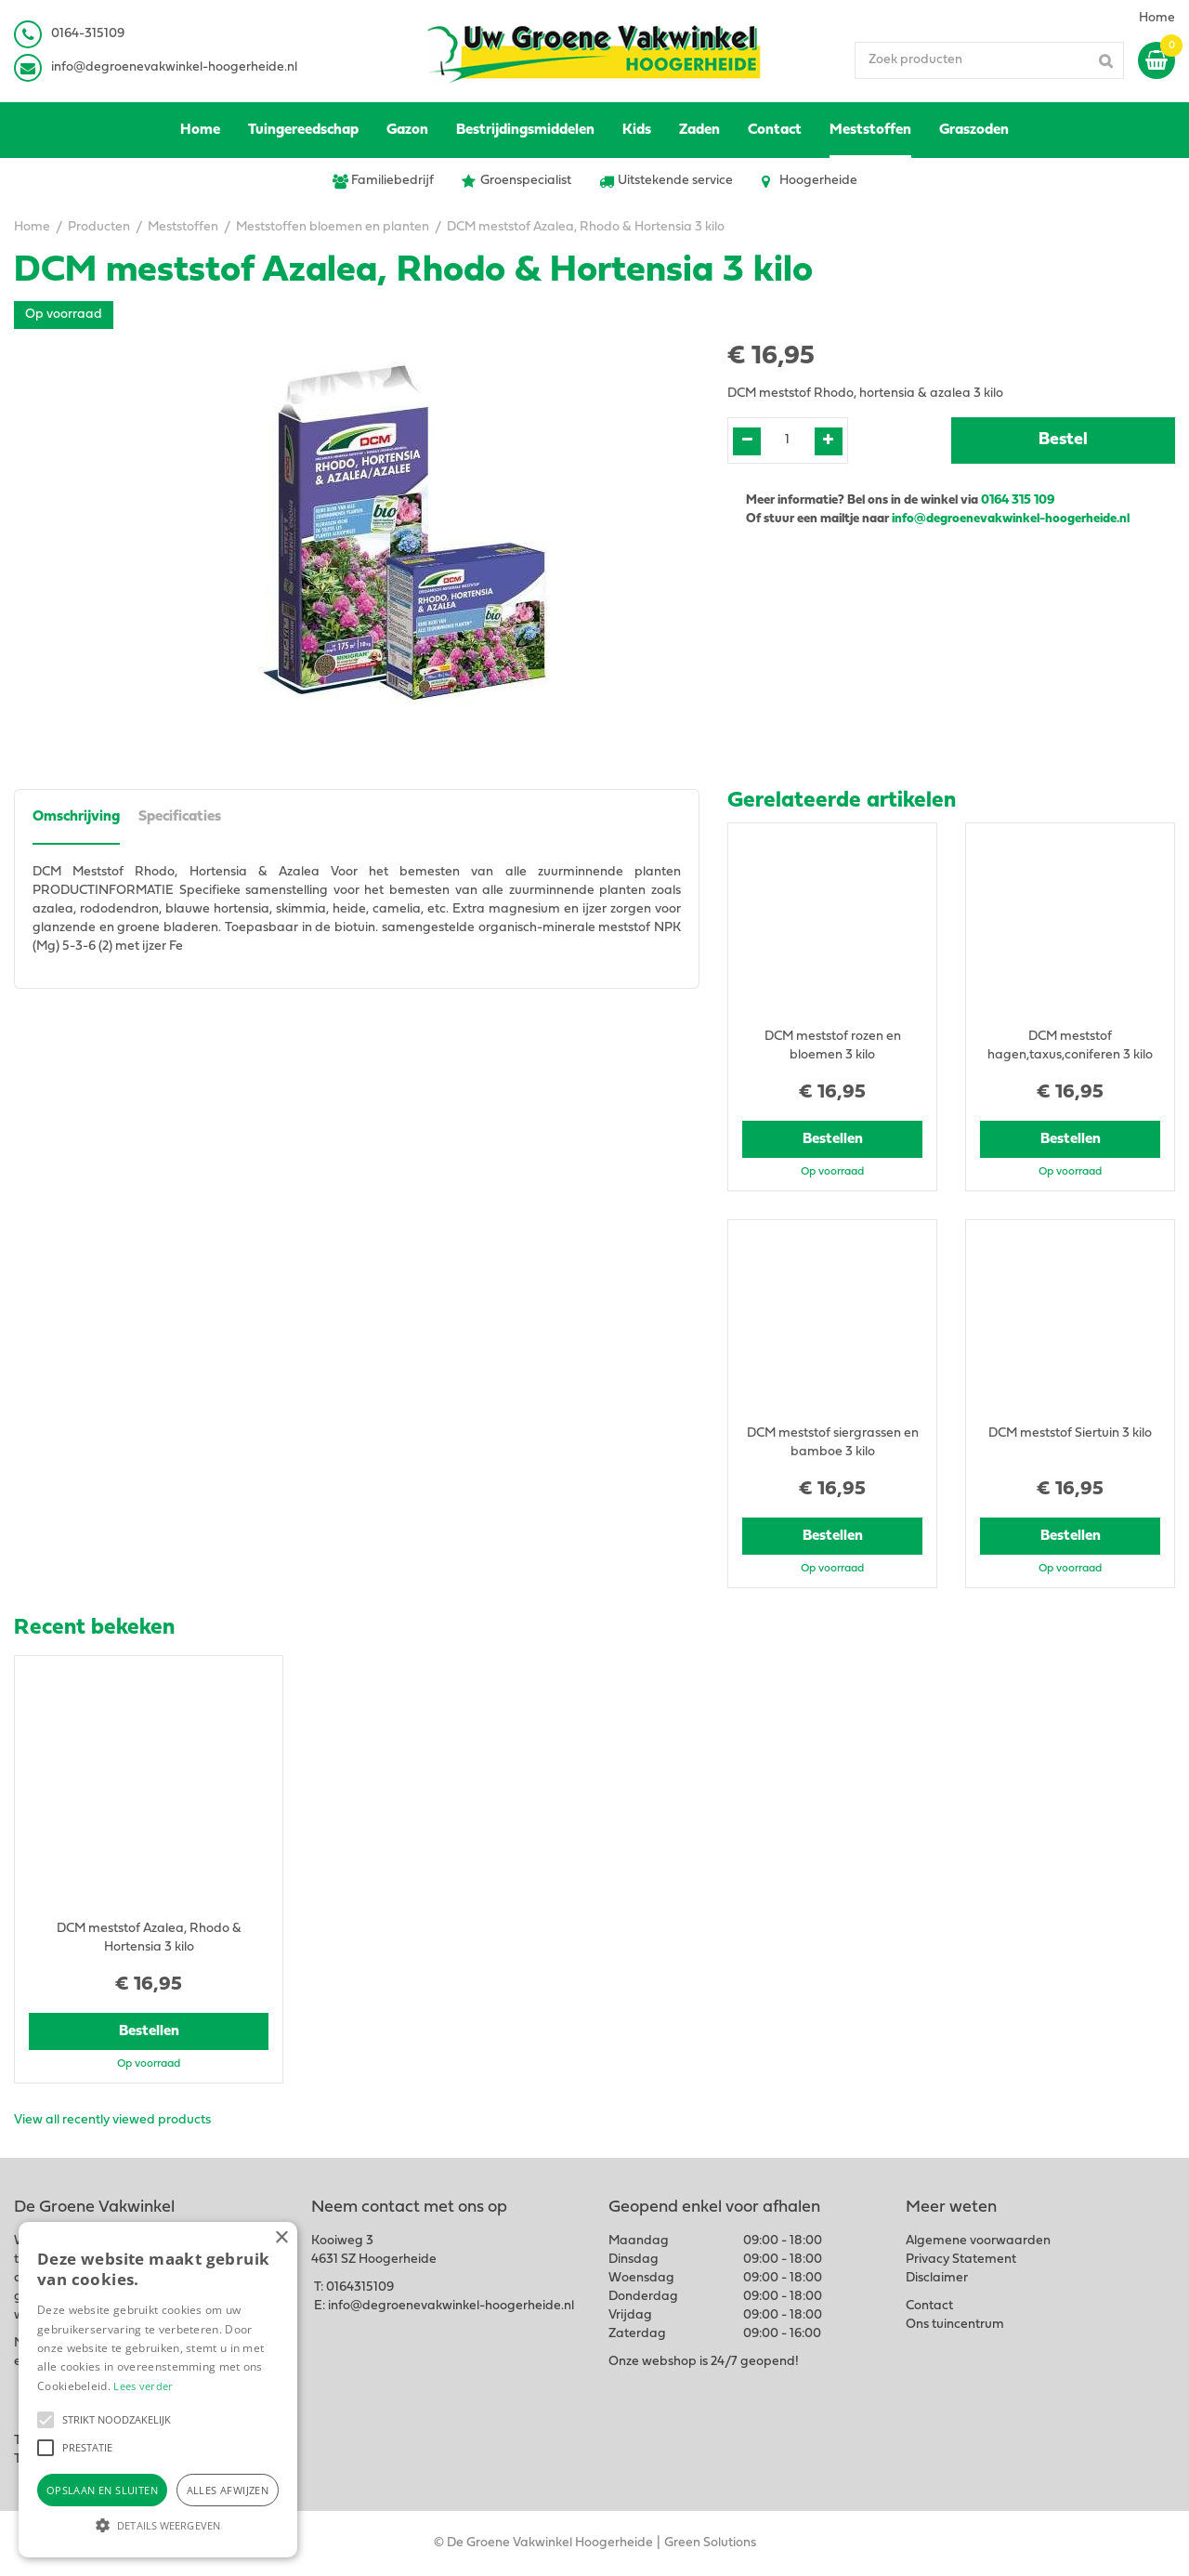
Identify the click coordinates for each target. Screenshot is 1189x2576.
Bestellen (833, 1139)
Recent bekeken (94, 1628)
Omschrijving (76, 816)
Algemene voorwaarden (978, 2241)
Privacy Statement (961, 2260)
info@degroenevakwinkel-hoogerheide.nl (174, 67)
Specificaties (179, 816)
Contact (929, 2306)
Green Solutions (710, 2543)
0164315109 (360, 2287)
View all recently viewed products (112, 2120)
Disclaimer (937, 2278)
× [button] (281, 2238)
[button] (45, 2419)
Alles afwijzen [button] (228, 2490)
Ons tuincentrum (955, 2325)
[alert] (158, 2389)
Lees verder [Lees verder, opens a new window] (143, 2386)
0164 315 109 (1017, 500)
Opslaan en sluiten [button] (102, 2490)
